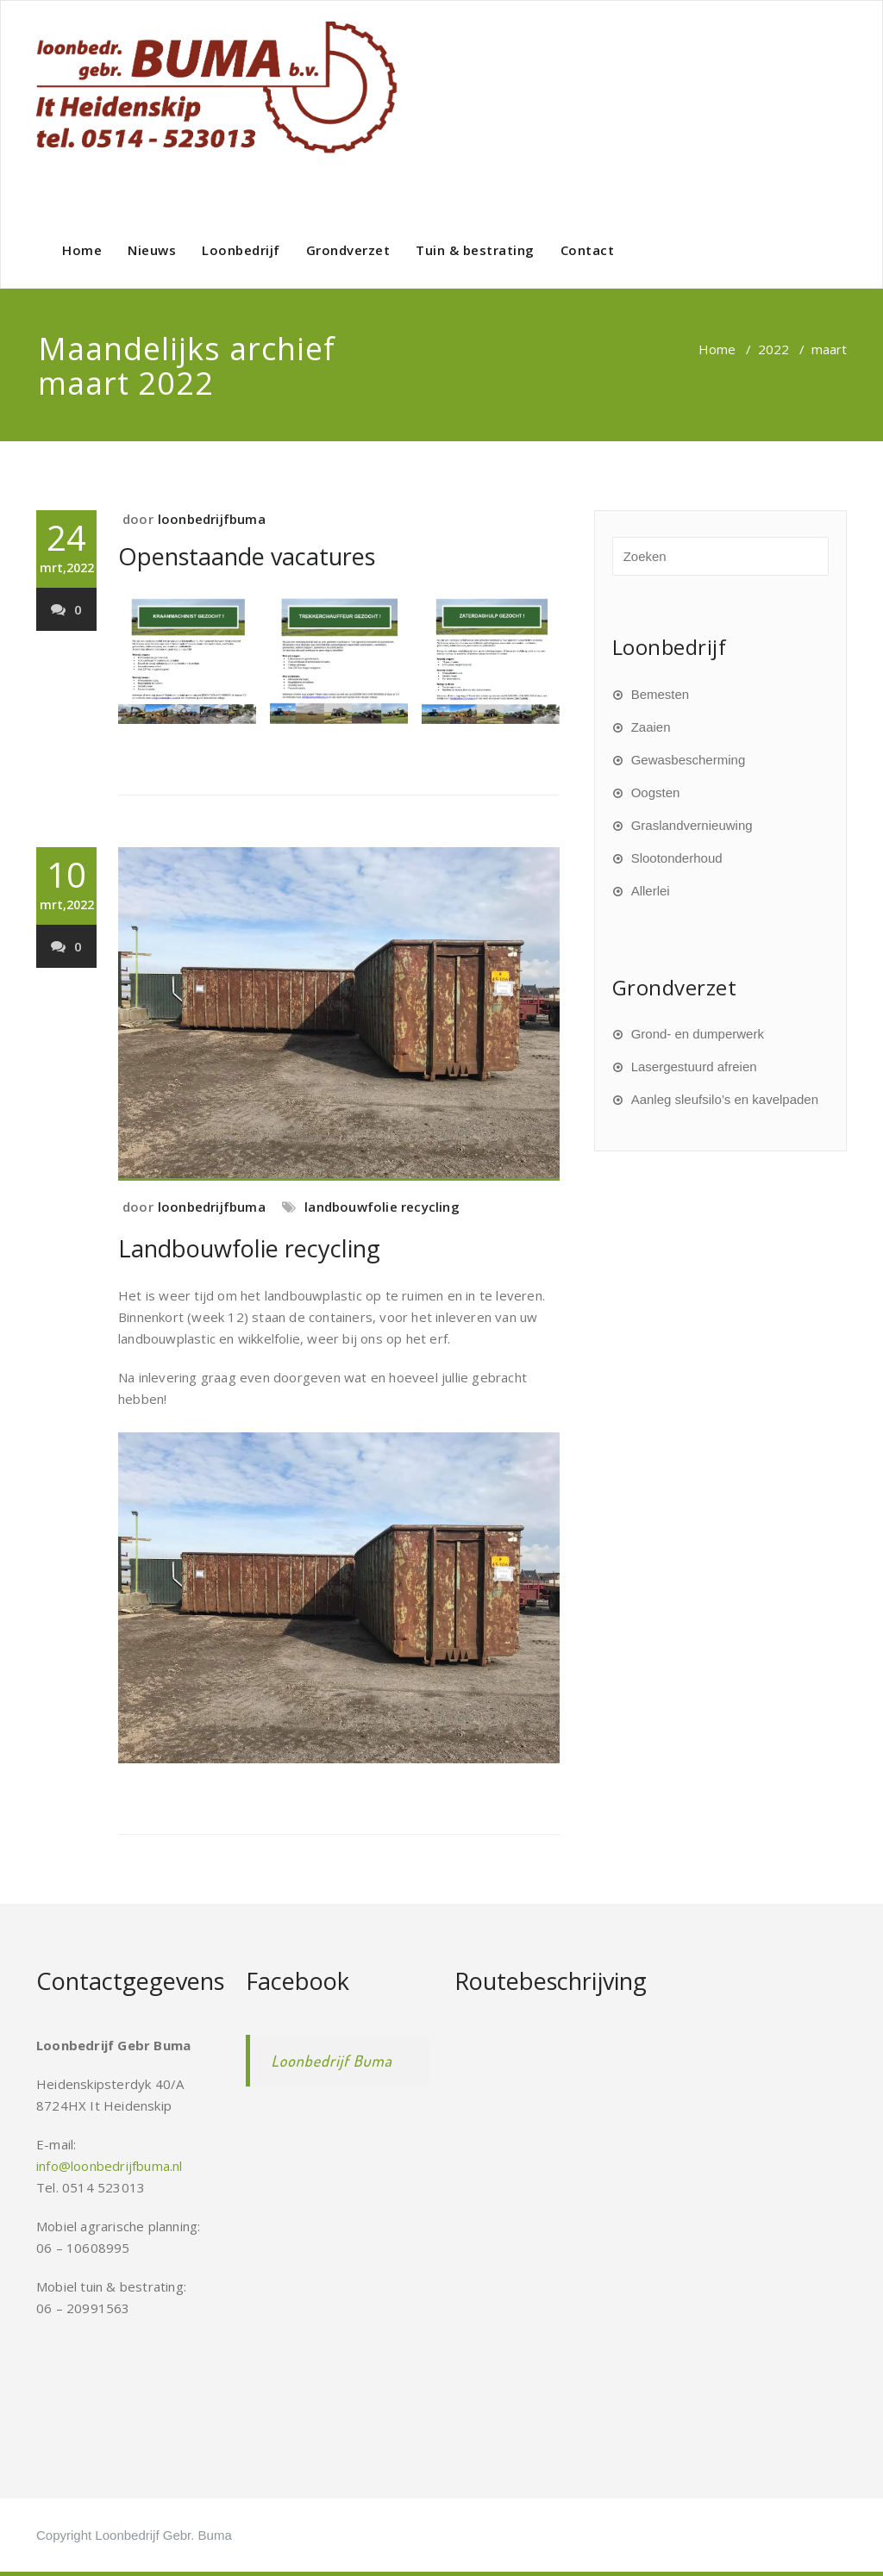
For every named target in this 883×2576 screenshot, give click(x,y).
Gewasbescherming (688, 759)
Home (82, 250)
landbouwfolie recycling (382, 1206)
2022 (773, 349)
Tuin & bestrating (475, 250)
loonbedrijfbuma (212, 518)
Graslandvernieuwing (692, 825)
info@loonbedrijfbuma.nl (109, 2165)
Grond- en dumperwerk (697, 1033)
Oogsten (655, 792)
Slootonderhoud (677, 858)
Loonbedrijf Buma (332, 2060)
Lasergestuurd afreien (694, 1066)
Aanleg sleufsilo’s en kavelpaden (724, 1099)
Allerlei (650, 890)
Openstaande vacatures (246, 556)
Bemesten (660, 694)
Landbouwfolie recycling (249, 1248)
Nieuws (152, 250)
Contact (587, 250)
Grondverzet (348, 250)
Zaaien (651, 727)
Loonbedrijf (241, 250)
